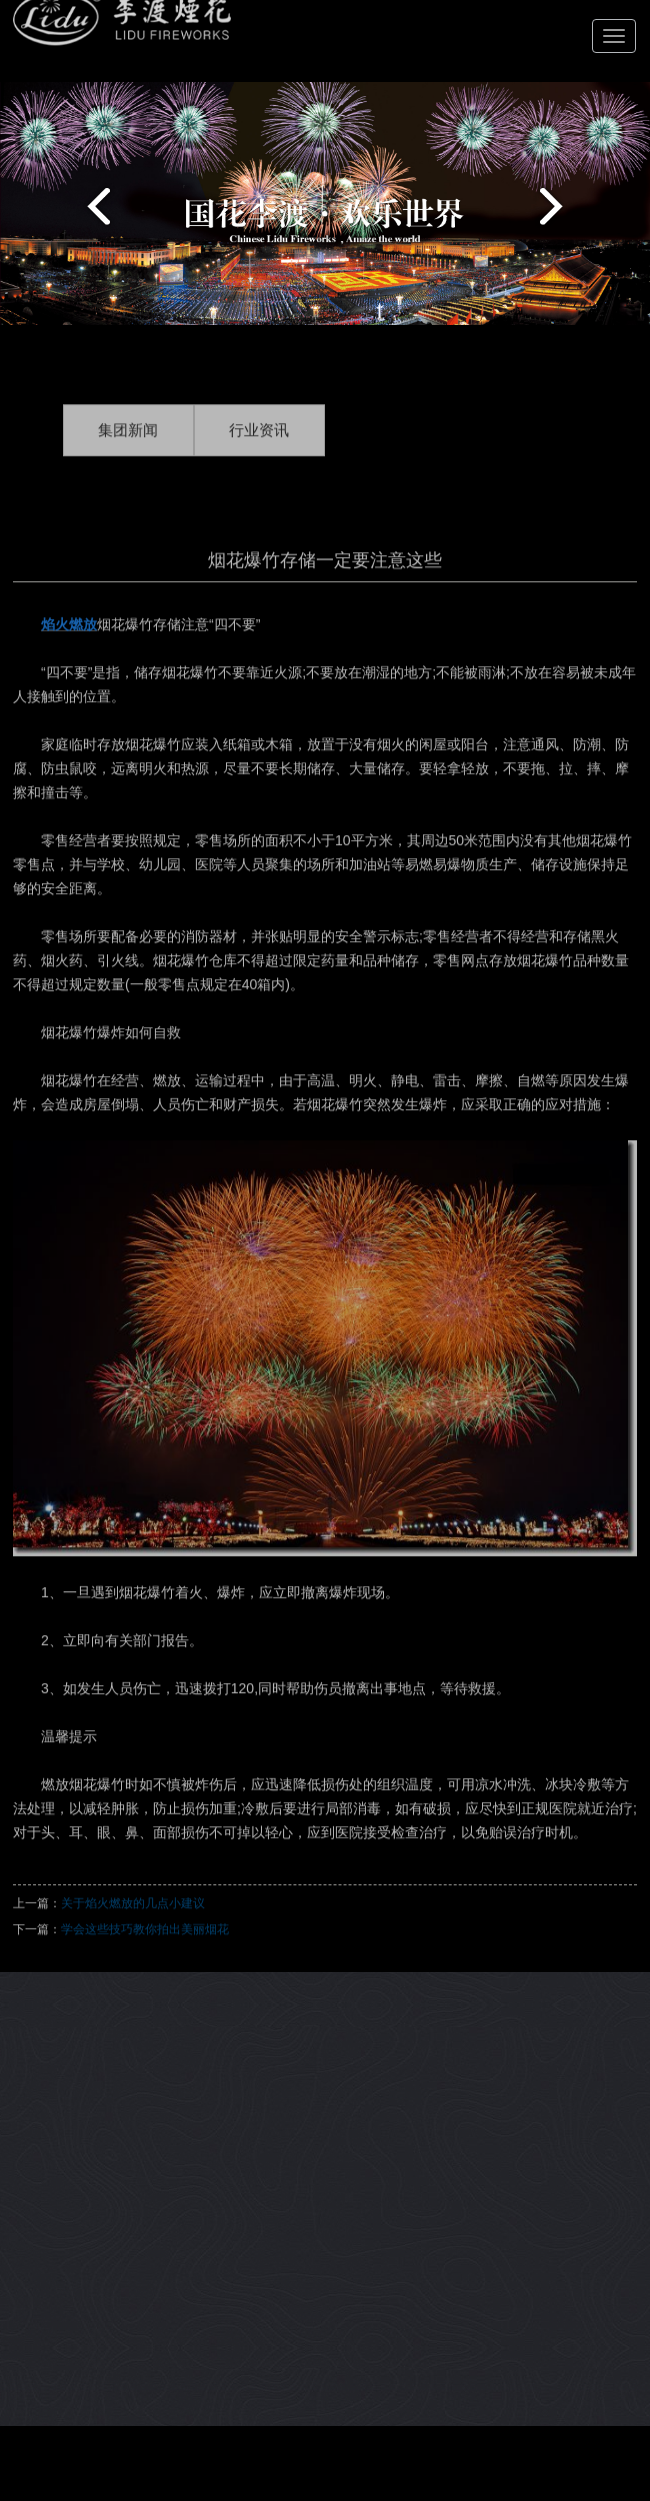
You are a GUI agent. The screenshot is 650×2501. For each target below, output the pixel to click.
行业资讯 (259, 445)
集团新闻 (128, 445)
